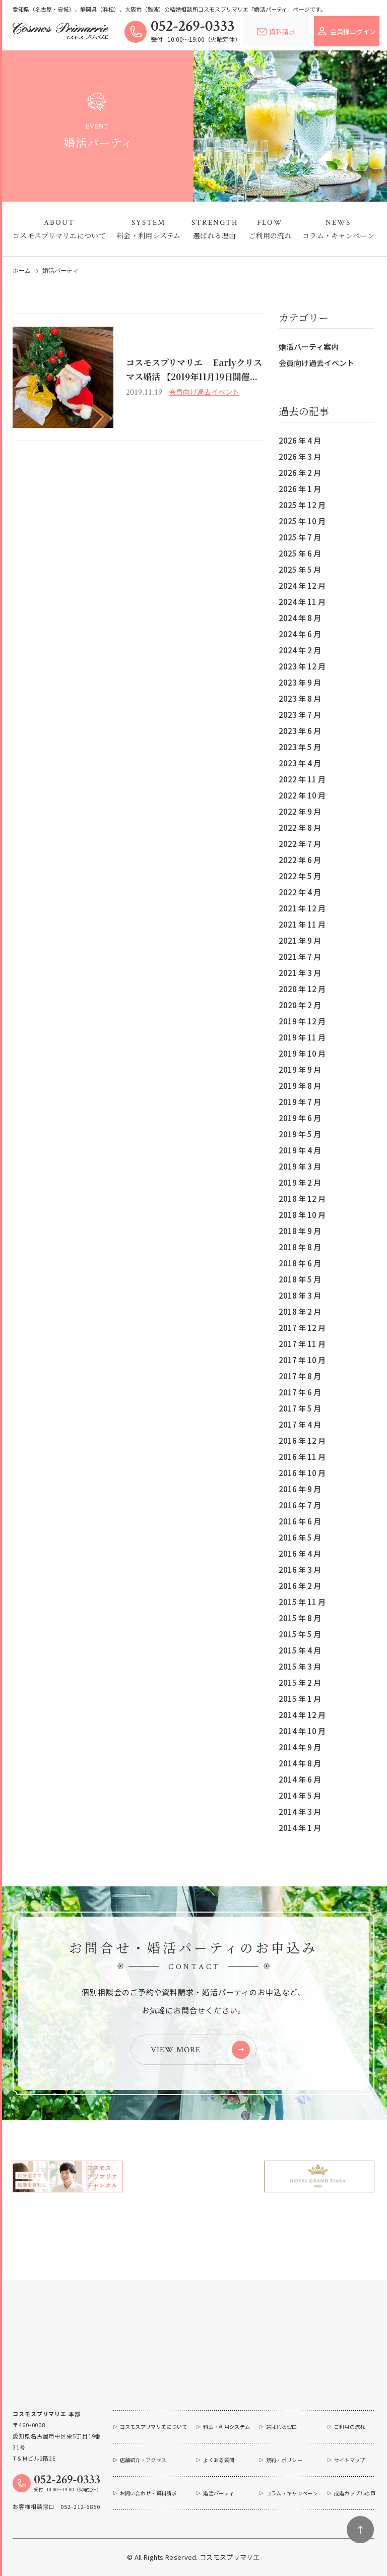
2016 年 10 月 (302, 1472)
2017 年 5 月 (300, 1408)
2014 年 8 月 (300, 1763)
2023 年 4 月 (300, 763)
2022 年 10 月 (302, 795)
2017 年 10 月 (302, 1360)
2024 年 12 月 (302, 585)
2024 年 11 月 (302, 601)
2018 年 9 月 (300, 1230)
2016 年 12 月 (302, 1440)
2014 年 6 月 (300, 1779)
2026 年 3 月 (300, 456)
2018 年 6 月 (300, 1263)
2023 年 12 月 (302, 666)
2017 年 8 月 (300, 1376)
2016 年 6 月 (300, 1521)
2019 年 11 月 (302, 1037)
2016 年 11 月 (302, 1456)
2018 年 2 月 (300, 1311)
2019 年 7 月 (300, 1101)
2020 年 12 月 (302, 989)
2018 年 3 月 (300, 1295)
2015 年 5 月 (300, 1634)
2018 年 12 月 (302, 1198)
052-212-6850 (80, 2506)
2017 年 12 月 (302, 1327)
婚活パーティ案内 (309, 346)
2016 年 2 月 (300, 1585)
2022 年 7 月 (300, 843)
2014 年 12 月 (302, 1714)
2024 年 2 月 (300, 650)
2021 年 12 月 (302, 908)
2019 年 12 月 (302, 1021)
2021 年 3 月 (300, 972)
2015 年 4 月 (300, 1650)
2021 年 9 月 (300, 940)
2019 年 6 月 (300, 1118)
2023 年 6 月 (300, 730)
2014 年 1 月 (300, 1827)
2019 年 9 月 (300, 1069)
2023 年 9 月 (300, 682)
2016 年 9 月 (300, 1489)
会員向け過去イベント (316, 362)
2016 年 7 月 (300, 1505)
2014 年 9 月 (300, 1747)
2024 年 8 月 (300, 617)
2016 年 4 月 (300, 1553)
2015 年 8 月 (300, 1618)
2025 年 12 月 (302, 505)
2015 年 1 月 (300, 1698)
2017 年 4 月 (300, 1424)
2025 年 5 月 (300, 569)
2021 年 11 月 (302, 924)
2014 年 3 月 (300, 1811)
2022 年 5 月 (300, 876)
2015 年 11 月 (302, 1602)
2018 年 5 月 (300, 1279)
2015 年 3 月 (300, 1666)
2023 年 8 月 (300, 698)
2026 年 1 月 (300, 488)
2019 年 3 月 (300, 1166)
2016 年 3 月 (300, 1569)
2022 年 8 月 (300, 827)
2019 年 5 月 (300, 1134)
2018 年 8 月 (300, 1247)
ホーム (22, 270)
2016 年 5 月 (300, 1537)
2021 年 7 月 (300, 956)
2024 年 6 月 (300, 634)
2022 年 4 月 (300, 892)
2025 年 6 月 (300, 553)
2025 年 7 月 (300, 537)
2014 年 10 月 (302, 1731)
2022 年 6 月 (300, 859)
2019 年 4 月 (300, 1150)
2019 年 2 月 (300, 1182)
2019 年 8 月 (300, 1085)
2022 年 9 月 (300, 811)
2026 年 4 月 (300, 440)
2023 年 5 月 (300, 747)
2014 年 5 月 (300, 1795)
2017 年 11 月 (302, 1343)
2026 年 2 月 (300, 472)
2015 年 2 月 (300, 1682)
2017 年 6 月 (300, 1392)
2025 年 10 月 (302, 521)
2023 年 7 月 (300, 714)
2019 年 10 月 (302, 1053)
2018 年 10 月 (302, 1214)
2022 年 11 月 (302, 779)
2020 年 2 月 (300, 1005)
